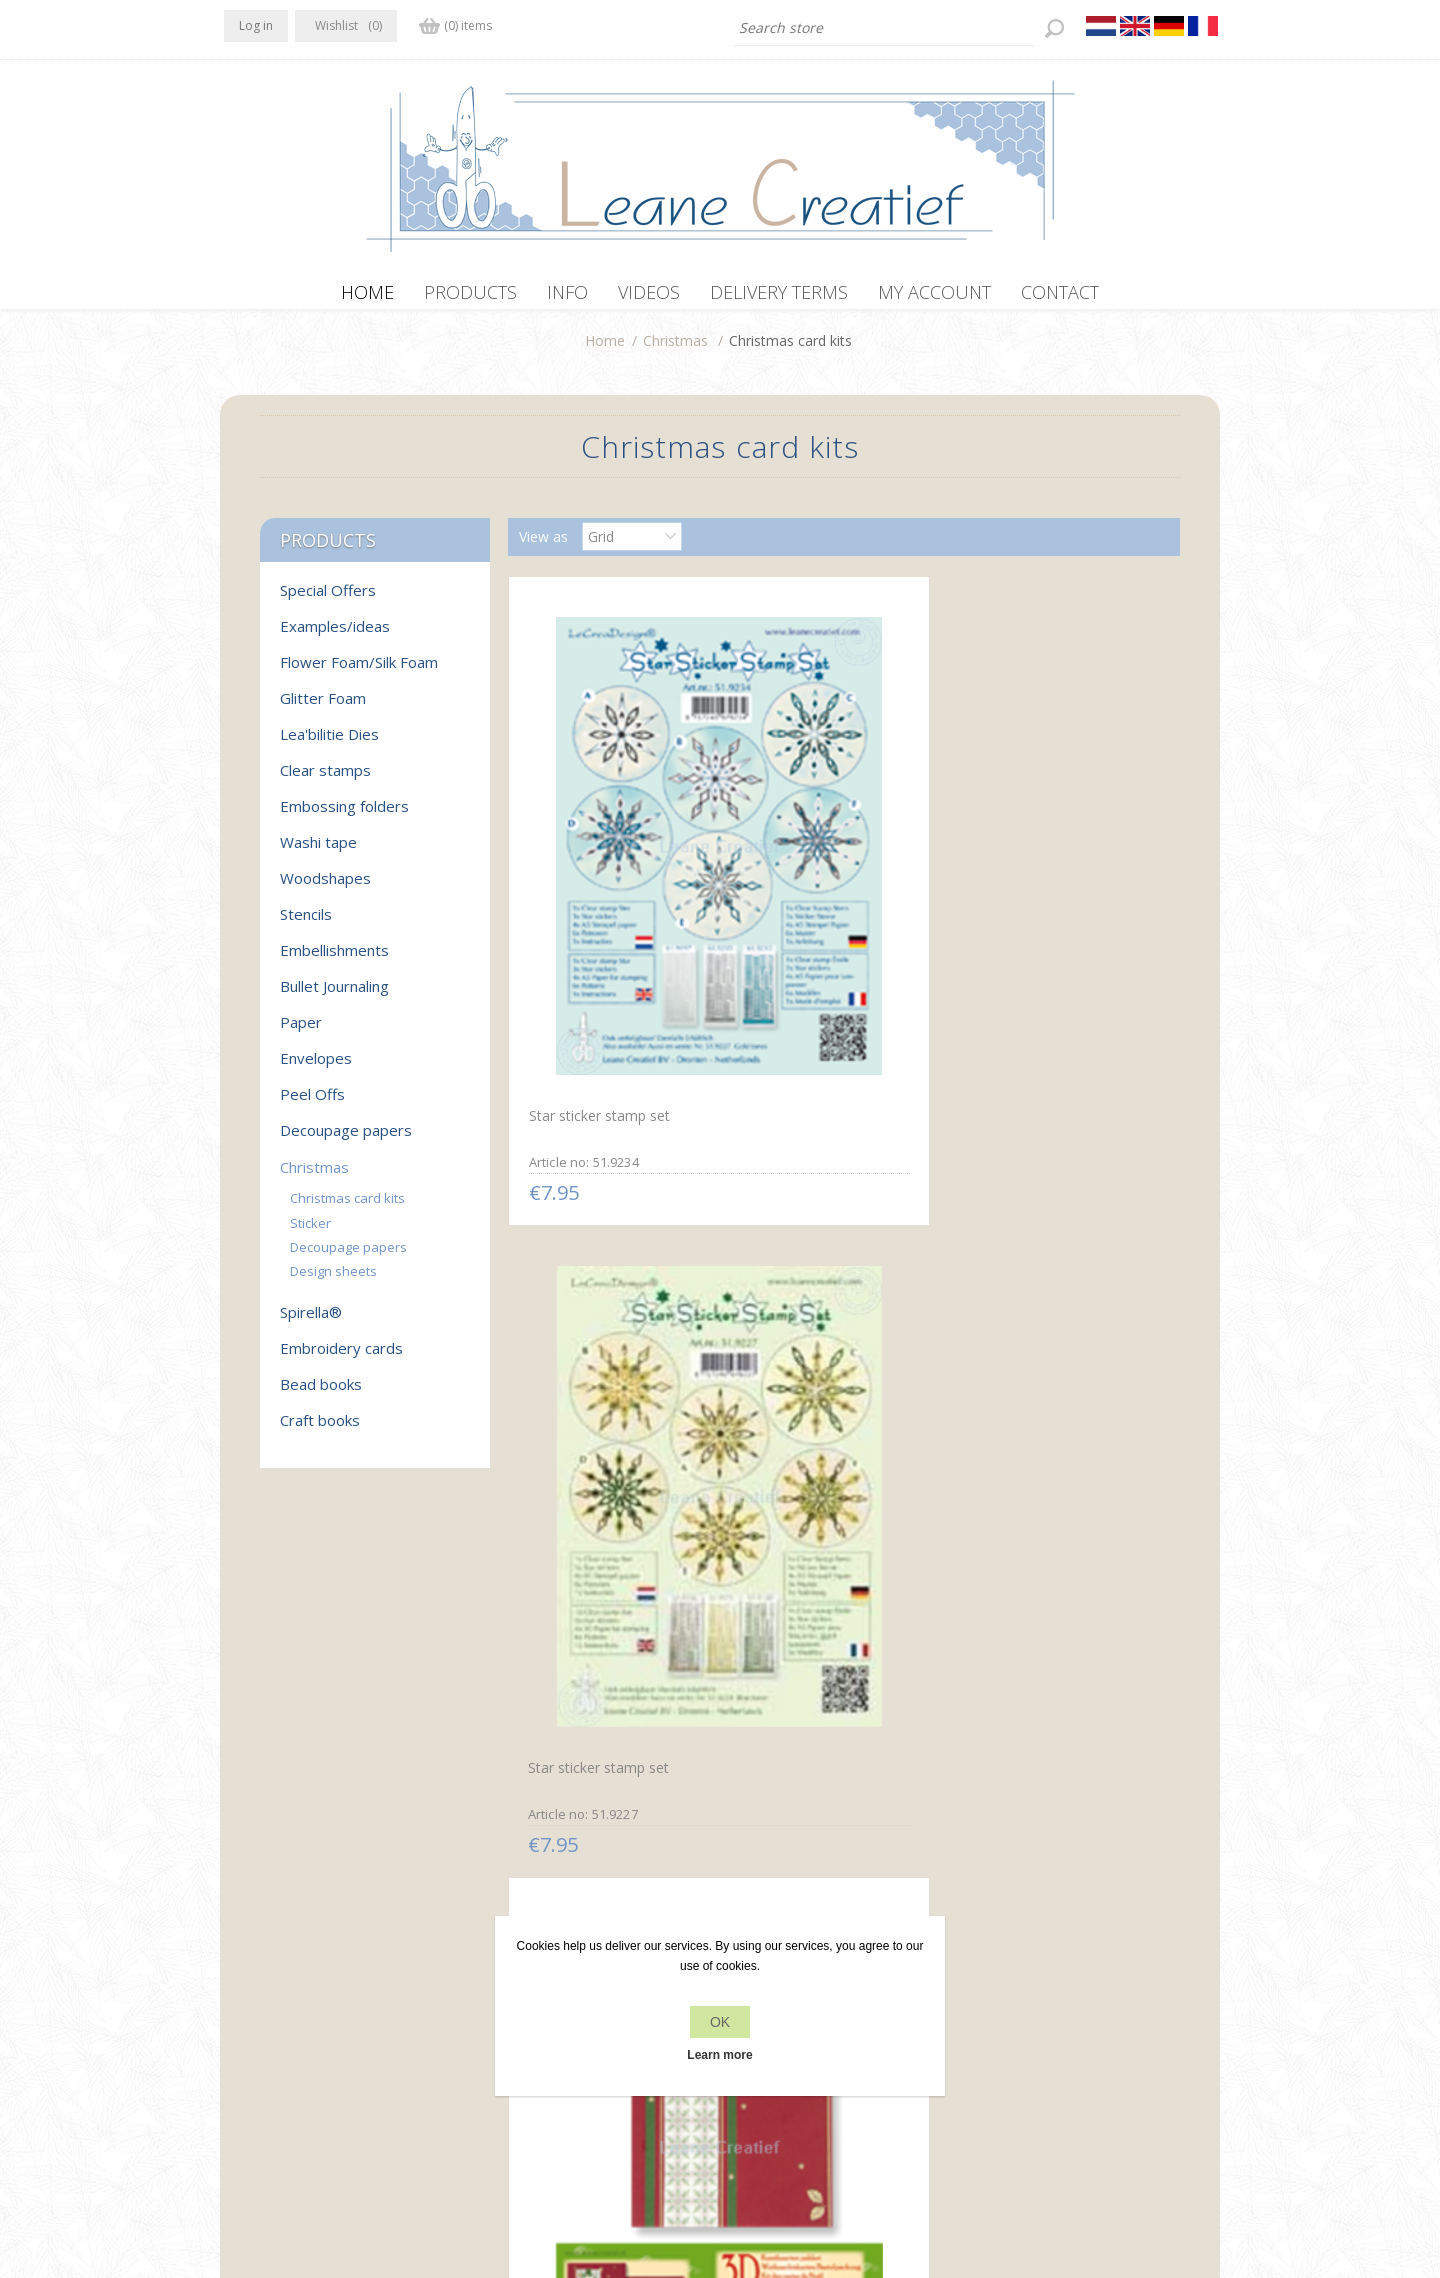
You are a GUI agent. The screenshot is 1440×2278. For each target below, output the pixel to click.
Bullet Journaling (334, 996)
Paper (301, 1032)
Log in (256, 25)
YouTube (361, 1975)
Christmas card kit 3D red (1050, 871)
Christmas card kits (347, 1208)
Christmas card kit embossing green (1062, 1275)
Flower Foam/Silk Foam (359, 672)
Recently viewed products (1057, 1977)
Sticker (310, 1233)
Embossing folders (344, 816)
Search (997, 2015)
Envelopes (316, 1068)
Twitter (282, 1975)
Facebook (243, 1975)
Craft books (320, 1430)
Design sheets (333, 1281)
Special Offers (328, 600)
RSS (322, 1975)
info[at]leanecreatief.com (306, 2057)
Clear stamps (325, 780)
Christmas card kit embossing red (804, 1274)
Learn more (719, 2055)
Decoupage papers (346, 1140)
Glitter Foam (323, 708)
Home (605, 350)
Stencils (306, 924)
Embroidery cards (341, 1358)
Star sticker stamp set (594, 871)
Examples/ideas (335, 636)
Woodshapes (325, 888)
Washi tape (318, 852)
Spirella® (311, 1322)
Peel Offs (312, 1104)
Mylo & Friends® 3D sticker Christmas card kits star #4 (1057, 1666)
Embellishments (334, 960)
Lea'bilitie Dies (329, 744)
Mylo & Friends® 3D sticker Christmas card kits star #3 (834, 1668)
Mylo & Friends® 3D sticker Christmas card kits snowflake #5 (613, 1675)
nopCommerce (597, 2171)
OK (720, 2022)
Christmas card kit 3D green (613, 1265)
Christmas (675, 350)
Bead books (321, 1394)
